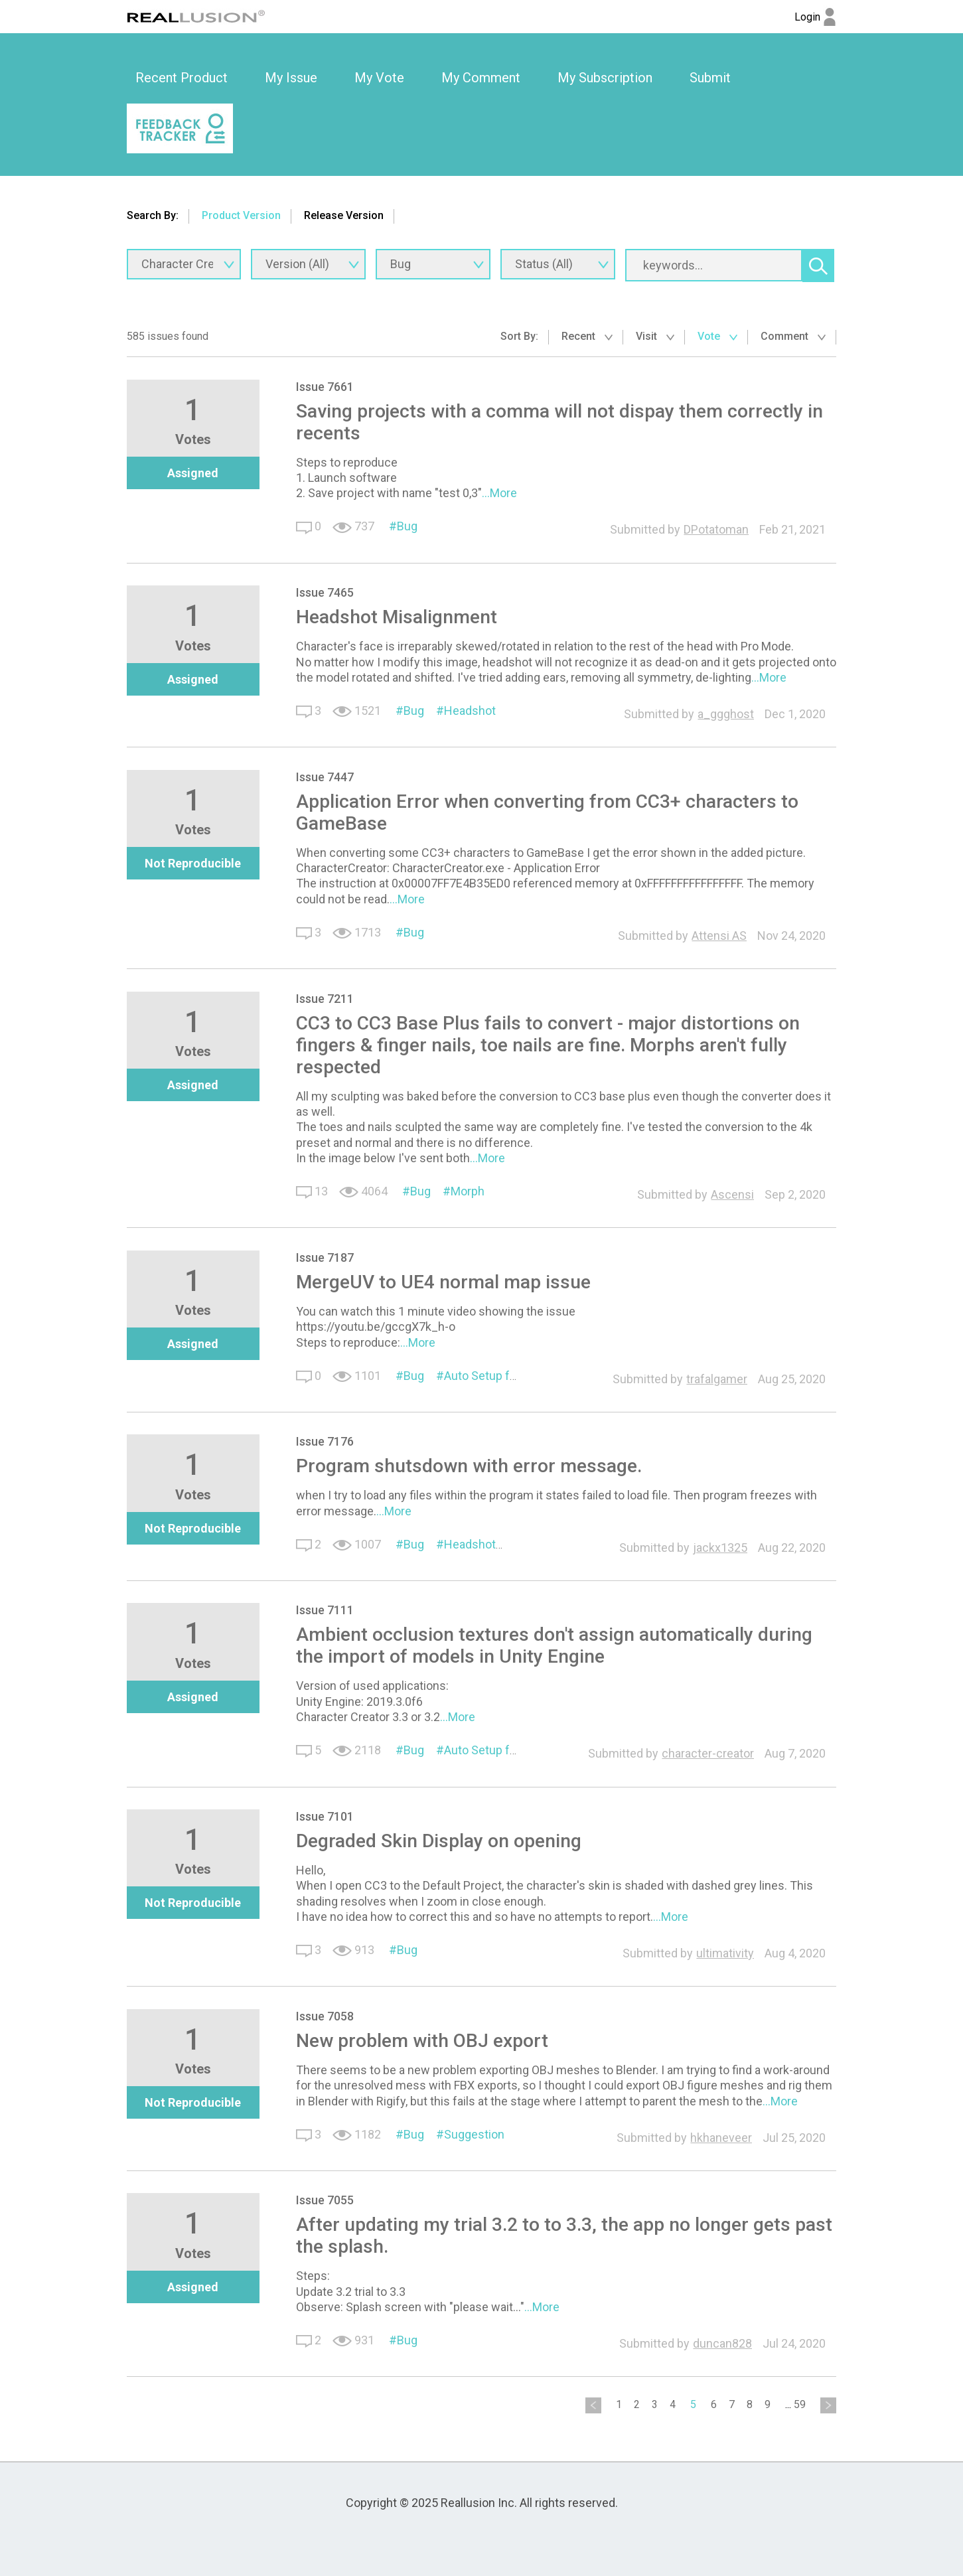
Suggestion (474, 2134)
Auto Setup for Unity (497, 1750)
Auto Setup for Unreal (500, 1376)
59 (800, 2404)
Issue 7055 (325, 2200)
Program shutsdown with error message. (469, 1466)
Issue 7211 (325, 999)
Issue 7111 (325, 1610)
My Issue (291, 78)
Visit (655, 336)
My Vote (379, 78)
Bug (407, 526)
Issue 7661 (325, 387)
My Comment (480, 78)
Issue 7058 (325, 2016)
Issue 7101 (325, 1816)
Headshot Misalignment (396, 617)
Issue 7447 (325, 777)
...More (499, 493)
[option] (181, 78)
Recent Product (181, 78)
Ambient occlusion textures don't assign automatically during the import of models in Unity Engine (554, 1645)
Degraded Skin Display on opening (438, 1841)
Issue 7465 (325, 592)
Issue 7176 (325, 1441)
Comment (793, 336)
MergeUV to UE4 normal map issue (443, 1282)
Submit (710, 78)
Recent (587, 336)
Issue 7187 (325, 1257)
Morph (467, 1191)
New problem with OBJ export (422, 2041)
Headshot (470, 711)
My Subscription (604, 78)
